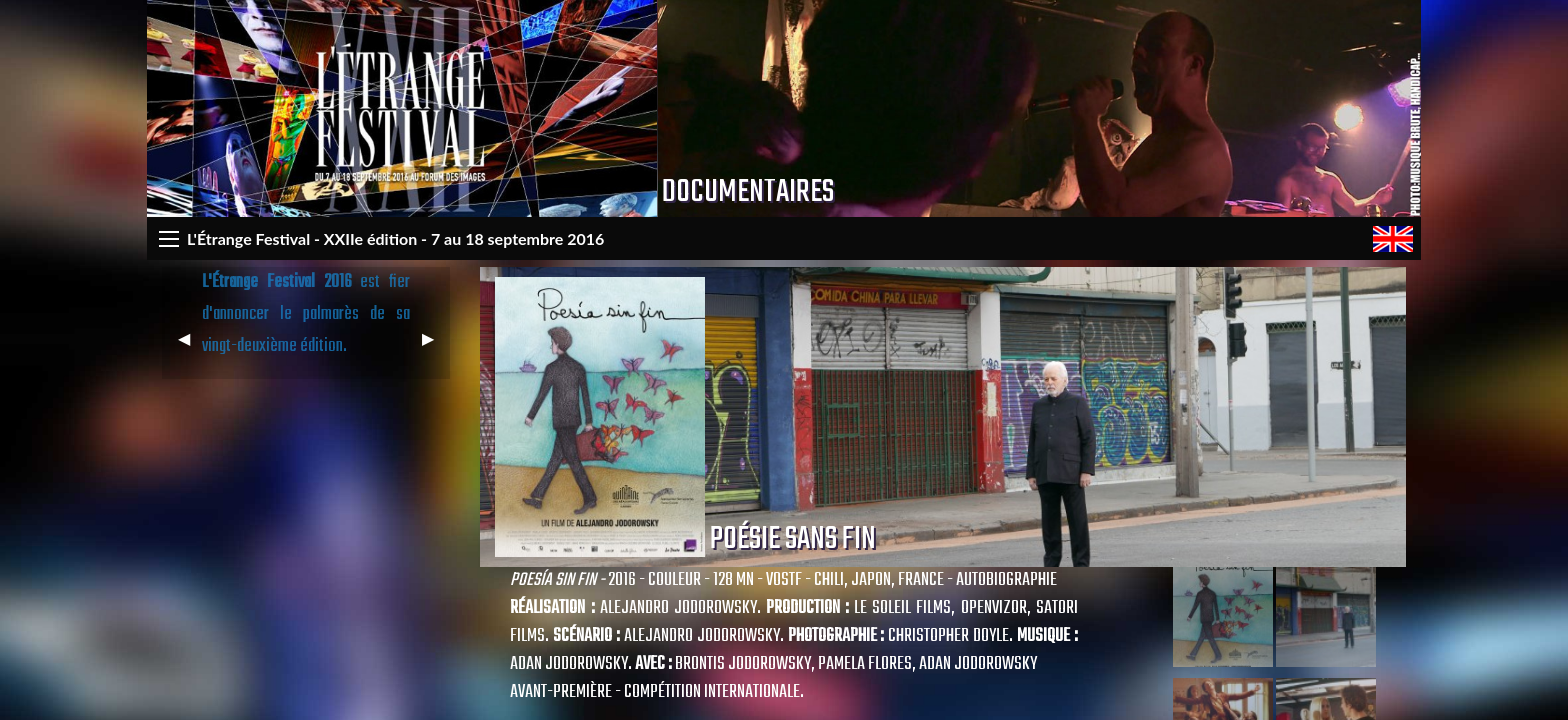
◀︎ (192, 346)
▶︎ (436, 346)
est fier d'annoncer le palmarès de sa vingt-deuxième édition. (306, 314)
